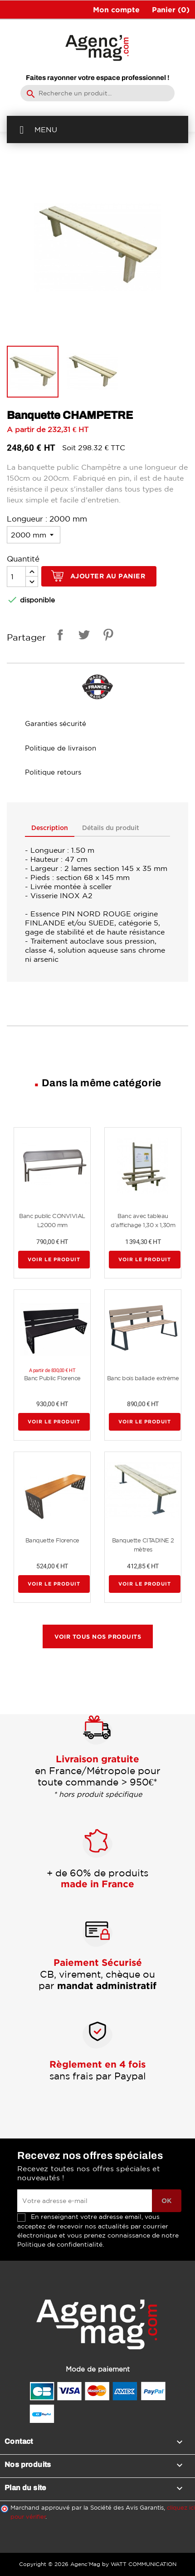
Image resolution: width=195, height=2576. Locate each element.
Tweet (82, 636)
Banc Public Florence (52, 1378)
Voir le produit (54, 1259)
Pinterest (107, 636)
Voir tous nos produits (97, 1636)
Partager (58, 636)
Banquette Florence (52, 1540)
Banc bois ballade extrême (143, 1378)
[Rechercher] (97, 93)
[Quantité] (16, 576)
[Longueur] (33, 534)
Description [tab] (50, 828)
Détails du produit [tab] (112, 828)
